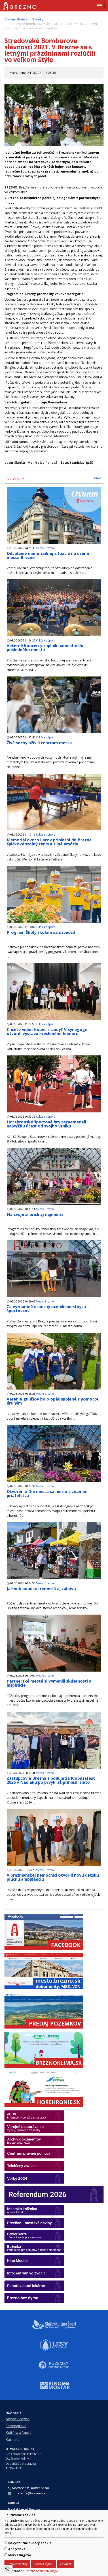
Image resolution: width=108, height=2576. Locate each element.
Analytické (16, 2549)
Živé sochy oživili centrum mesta (39, 742)
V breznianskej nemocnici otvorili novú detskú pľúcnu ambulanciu (53, 1877)
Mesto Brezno (18, 2418)
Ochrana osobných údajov (41, 2571)
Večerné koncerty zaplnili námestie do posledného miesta (45, 647)
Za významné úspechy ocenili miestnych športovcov (46, 1308)
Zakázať (65, 2564)
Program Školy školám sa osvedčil (41, 932)
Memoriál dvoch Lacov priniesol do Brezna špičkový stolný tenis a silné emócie (49, 842)
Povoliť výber (43, 2564)
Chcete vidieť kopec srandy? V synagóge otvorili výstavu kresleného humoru (47, 1031)
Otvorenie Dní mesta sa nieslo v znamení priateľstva (48, 1493)
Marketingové (19, 2555)
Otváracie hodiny (17, 2458)
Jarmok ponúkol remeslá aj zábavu (41, 1588)
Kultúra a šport (18, 2432)
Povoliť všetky (17, 2564)
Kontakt (12, 2439)
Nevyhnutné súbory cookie (29, 2543)
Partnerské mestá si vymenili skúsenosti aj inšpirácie (50, 1683)
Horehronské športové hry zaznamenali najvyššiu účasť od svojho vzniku (46, 1124)
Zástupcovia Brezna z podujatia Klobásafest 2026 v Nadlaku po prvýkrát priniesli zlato (51, 1780)
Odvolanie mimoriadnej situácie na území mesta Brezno (48, 555)
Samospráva (16, 2425)
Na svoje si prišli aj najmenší (35, 1214)
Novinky (37, 19)
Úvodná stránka (15, 19)
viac (97, 478)
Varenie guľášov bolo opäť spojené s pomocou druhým (53, 1401)
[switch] (5, 2542)
